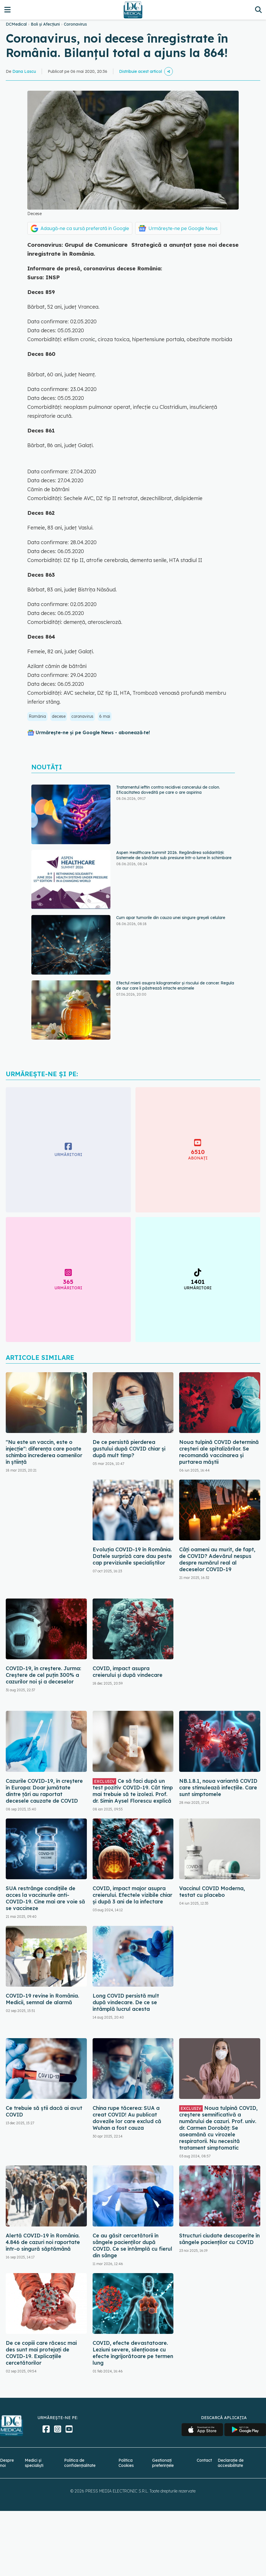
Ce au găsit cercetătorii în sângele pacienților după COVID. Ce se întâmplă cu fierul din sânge (132, 2245)
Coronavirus (75, 24)
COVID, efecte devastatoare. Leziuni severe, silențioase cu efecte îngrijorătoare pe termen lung (133, 2353)
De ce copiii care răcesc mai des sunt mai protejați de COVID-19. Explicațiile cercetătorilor (41, 2353)
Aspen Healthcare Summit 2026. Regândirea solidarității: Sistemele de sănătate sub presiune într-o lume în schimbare (173, 855)
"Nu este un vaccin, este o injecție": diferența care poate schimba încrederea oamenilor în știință (44, 1452)
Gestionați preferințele (163, 2463)
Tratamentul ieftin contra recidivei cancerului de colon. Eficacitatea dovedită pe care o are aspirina (168, 790)
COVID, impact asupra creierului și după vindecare (127, 1671)
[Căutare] (258, 9)
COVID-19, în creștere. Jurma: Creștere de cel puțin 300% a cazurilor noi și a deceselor (43, 1675)
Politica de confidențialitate (79, 2463)
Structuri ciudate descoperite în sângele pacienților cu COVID (219, 2238)
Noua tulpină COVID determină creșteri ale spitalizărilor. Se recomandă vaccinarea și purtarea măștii (219, 1452)
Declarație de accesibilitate (231, 2463)
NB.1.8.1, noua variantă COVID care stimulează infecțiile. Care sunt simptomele (218, 1787)
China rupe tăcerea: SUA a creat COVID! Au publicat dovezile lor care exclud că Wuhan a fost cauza (127, 2118)
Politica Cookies (126, 2463)
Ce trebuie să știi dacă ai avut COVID (44, 2111)
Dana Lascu (24, 71)
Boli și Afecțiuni (45, 24)
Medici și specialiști (34, 2463)
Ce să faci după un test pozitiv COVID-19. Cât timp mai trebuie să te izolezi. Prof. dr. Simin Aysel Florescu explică (133, 1791)
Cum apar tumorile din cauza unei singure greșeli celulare (170, 917)
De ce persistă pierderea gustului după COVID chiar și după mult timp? (129, 1449)
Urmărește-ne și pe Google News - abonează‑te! (93, 732)
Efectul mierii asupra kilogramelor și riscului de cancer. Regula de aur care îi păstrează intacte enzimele (175, 985)
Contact (204, 2460)
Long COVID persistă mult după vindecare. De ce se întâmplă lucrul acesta (126, 2002)
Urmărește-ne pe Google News (183, 228)
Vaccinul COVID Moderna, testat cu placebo (212, 1891)
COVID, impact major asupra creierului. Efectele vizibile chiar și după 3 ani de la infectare (132, 1895)
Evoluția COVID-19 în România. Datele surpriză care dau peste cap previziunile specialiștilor (132, 1556)
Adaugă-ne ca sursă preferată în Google (85, 228)
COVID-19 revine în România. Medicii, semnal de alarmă (42, 1999)
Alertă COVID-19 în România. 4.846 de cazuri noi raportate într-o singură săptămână (43, 2242)
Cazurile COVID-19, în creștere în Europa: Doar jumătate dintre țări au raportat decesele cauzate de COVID (44, 1791)
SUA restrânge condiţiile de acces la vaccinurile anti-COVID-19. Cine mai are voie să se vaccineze (45, 1898)
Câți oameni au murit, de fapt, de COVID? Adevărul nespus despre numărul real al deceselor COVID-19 (217, 1559)
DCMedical (16, 24)
